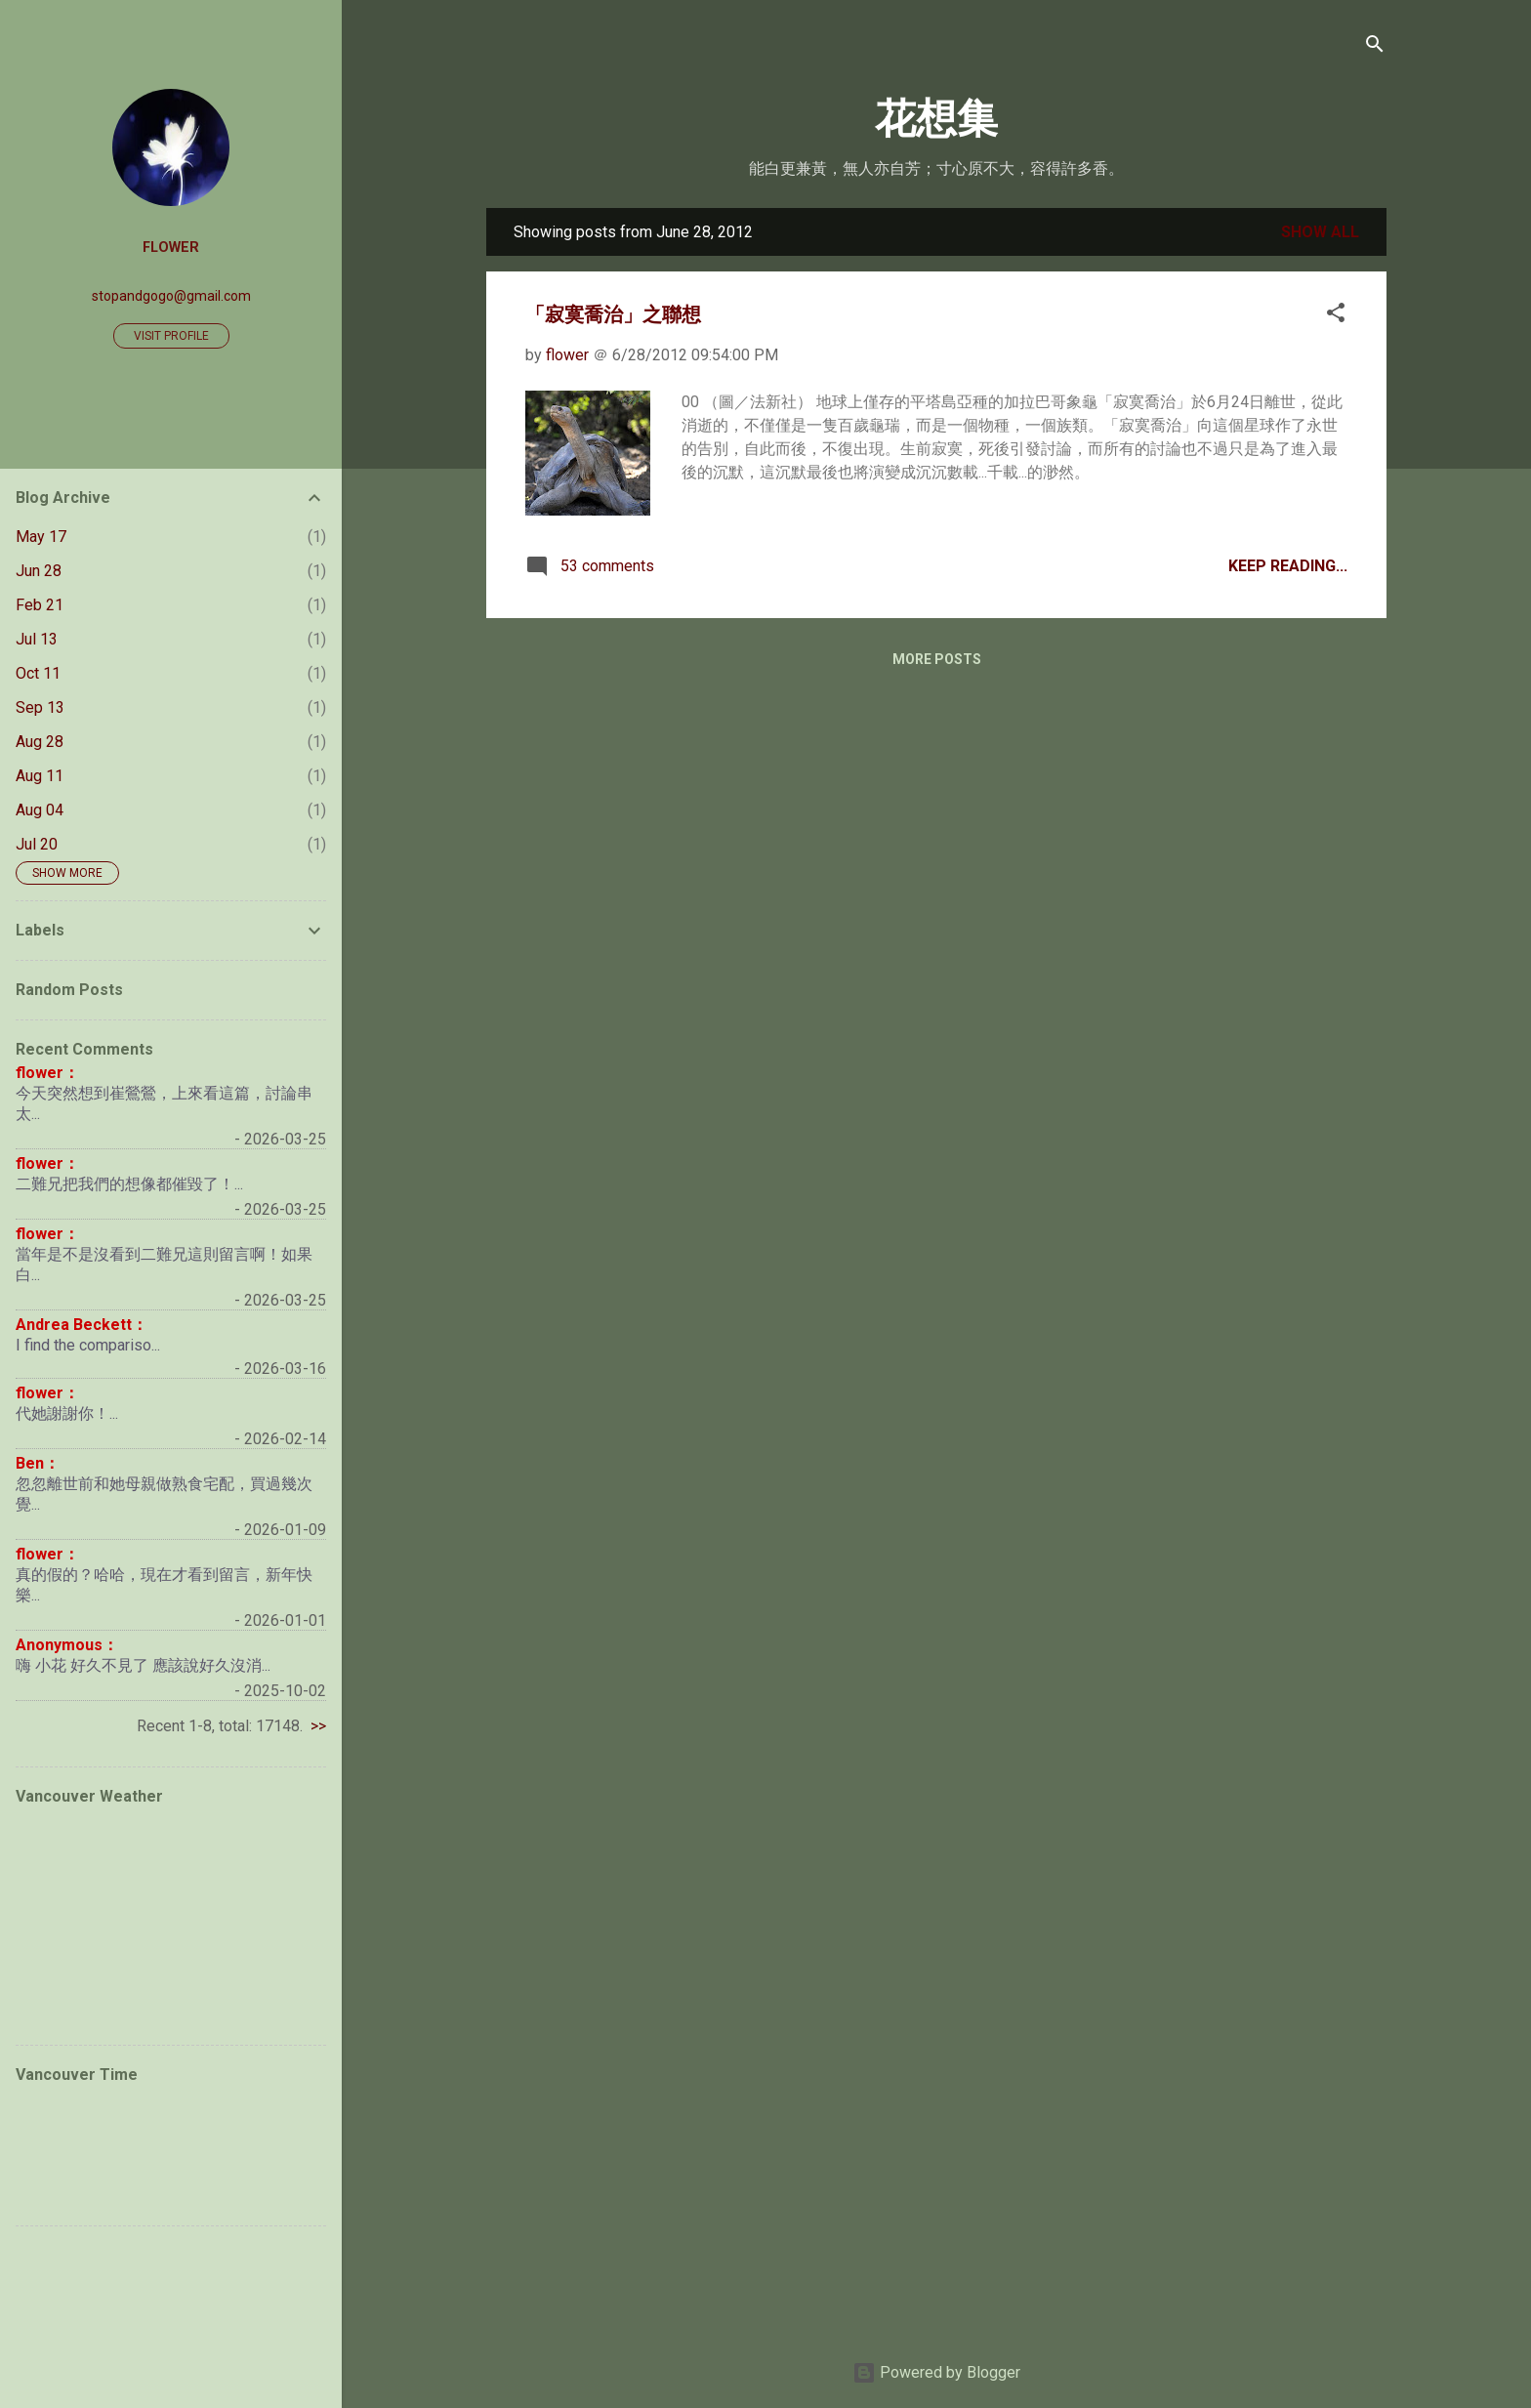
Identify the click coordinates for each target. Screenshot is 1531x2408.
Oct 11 (38, 673)
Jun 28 (39, 570)
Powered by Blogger (936, 2372)
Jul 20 (37, 844)
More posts (936, 659)
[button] (1335, 314)
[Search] (1374, 45)
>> (318, 1726)
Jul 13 (37, 639)
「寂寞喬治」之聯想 (613, 314)
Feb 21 (39, 605)
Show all (1320, 232)
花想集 (936, 119)
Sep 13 (40, 707)
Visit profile (171, 336)
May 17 (41, 536)
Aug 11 (39, 776)
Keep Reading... (1287, 566)
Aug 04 (39, 810)
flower (171, 247)
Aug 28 (39, 741)
